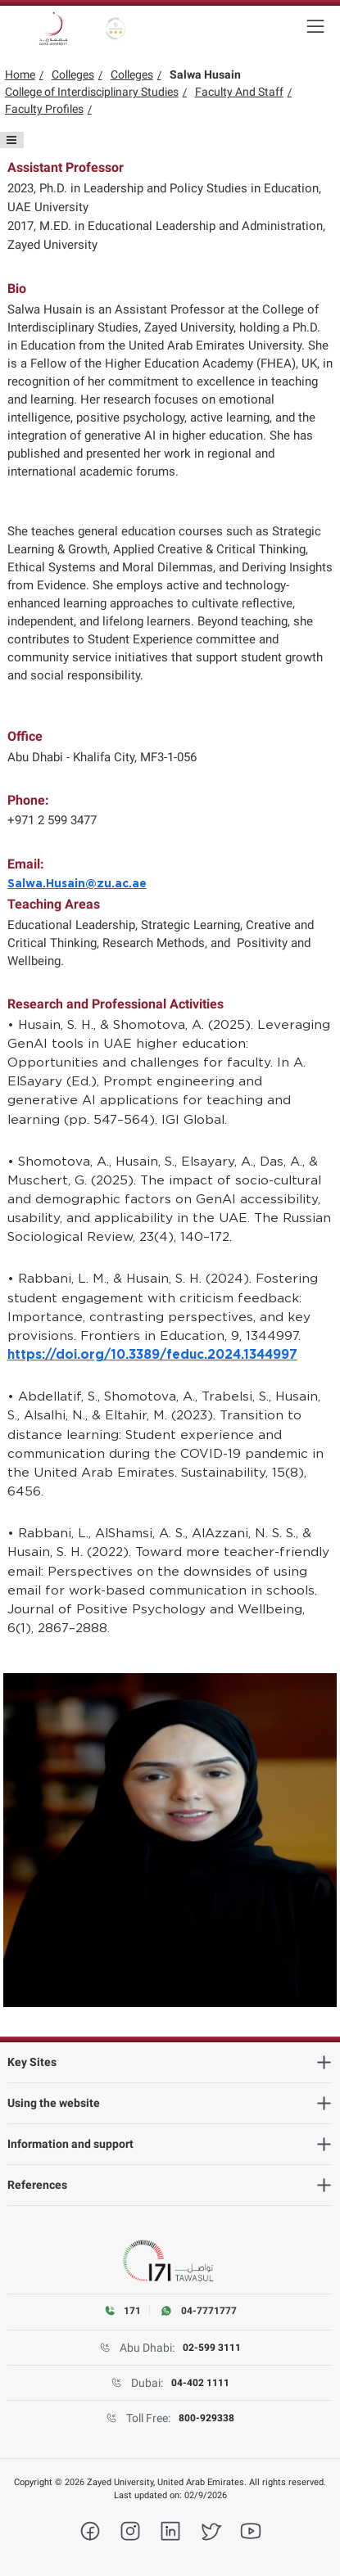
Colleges (73, 74)
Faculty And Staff (239, 91)
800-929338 (206, 2418)
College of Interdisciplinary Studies (92, 91)
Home (20, 74)
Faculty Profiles (44, 108)
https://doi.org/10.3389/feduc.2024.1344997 (152, 1355)
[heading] (170, 2062)
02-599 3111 (212, 2347)
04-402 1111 (200, 2383)
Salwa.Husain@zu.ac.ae (77, 884)
